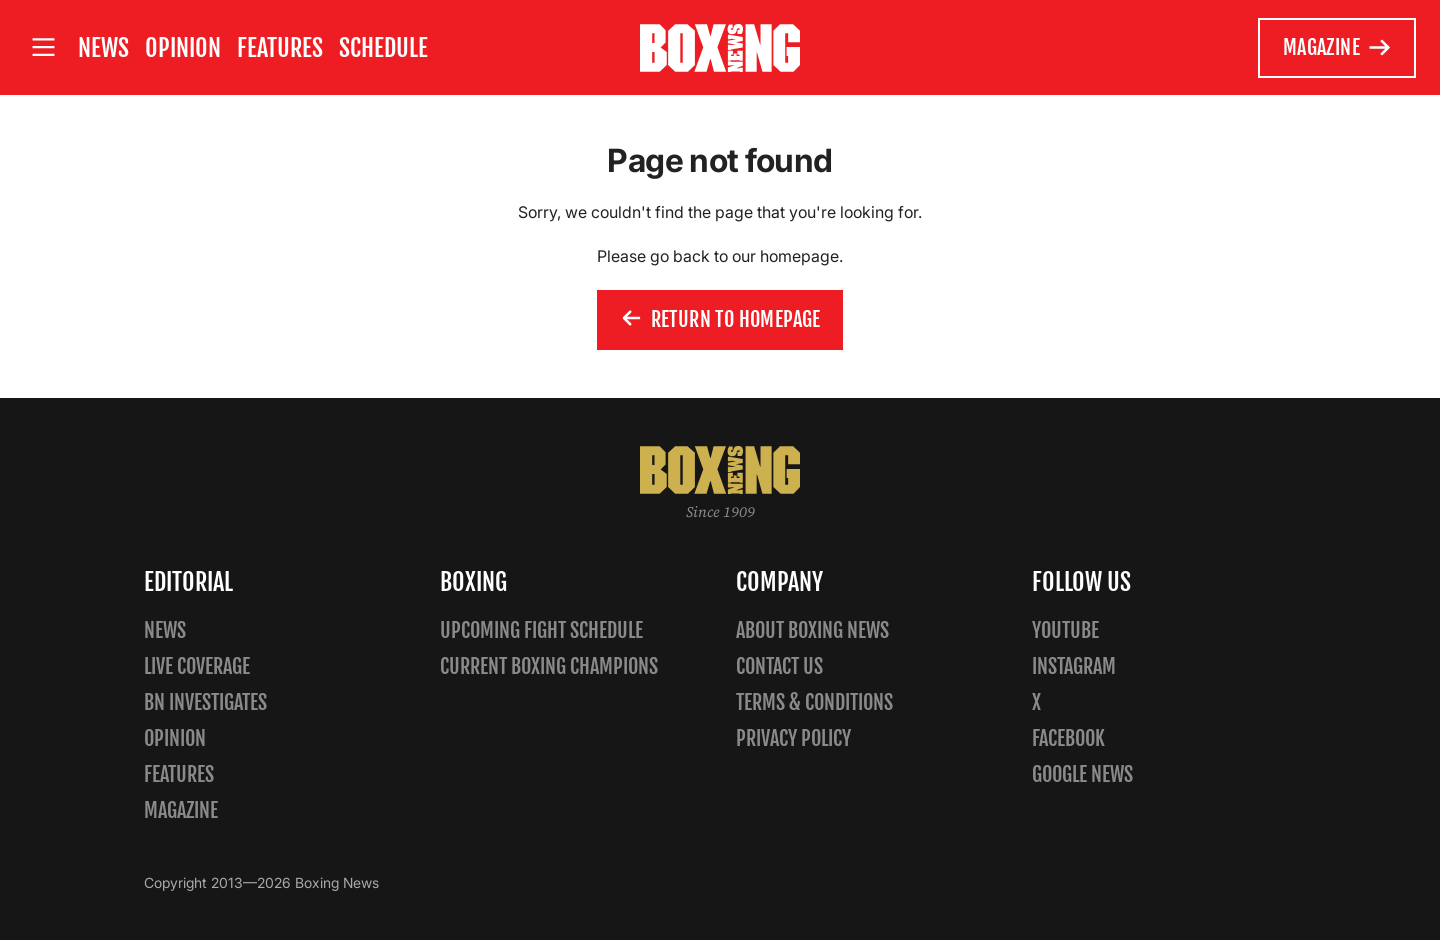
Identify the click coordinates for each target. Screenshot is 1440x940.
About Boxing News (812, 630)
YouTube (1065, 630)
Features (280, 48)
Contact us (779, 666)
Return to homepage (720, 320)
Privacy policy (793, 738)
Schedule (383, 48)
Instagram (1074, 666)
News (103, 48)
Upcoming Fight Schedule (541, 630)
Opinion (183, 48)
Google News (1082, 774)
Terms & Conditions (814, 702)
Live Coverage (197, 666)
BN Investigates (205, 702)
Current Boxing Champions (549, 666)
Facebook (1068, 738)
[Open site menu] (43, 47)
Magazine (1337, 48)
